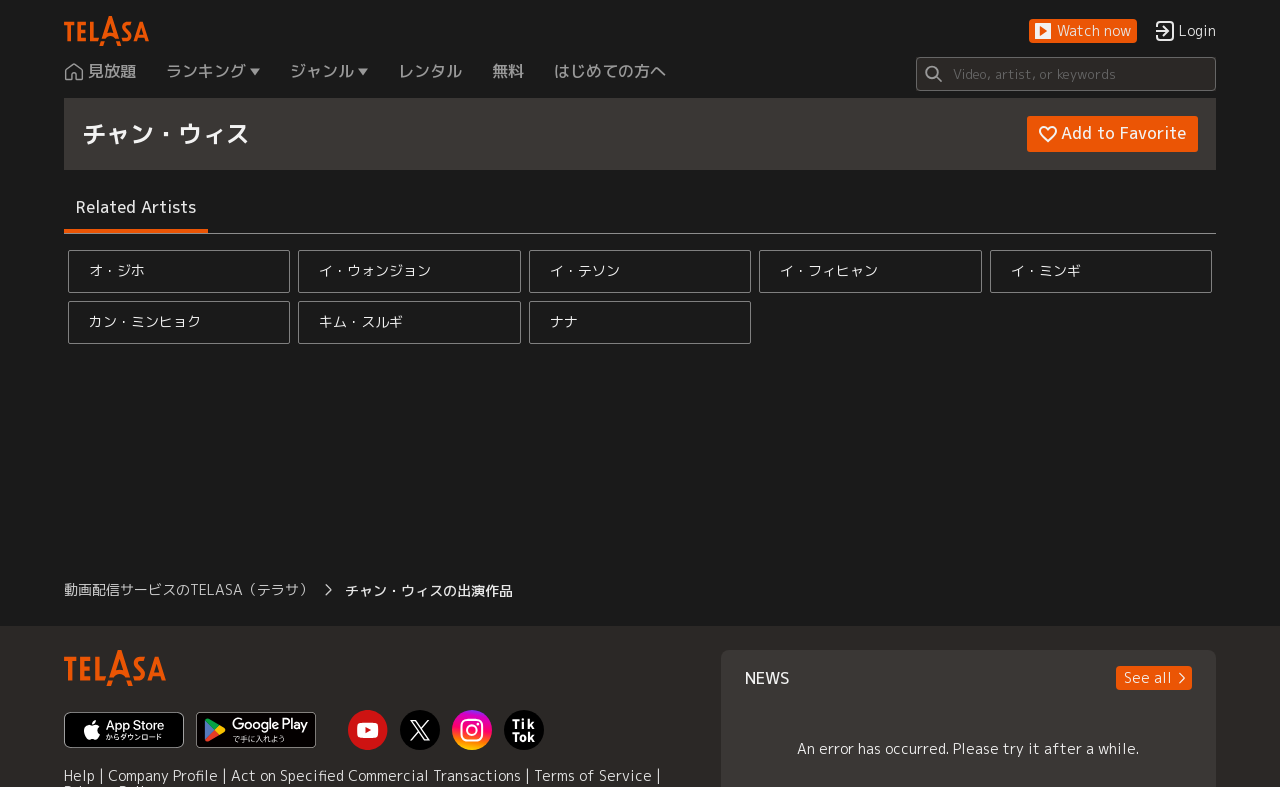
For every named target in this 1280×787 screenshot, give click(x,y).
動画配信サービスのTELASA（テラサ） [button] (188, 589)
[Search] (1066, 74)
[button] (1083, 31)
